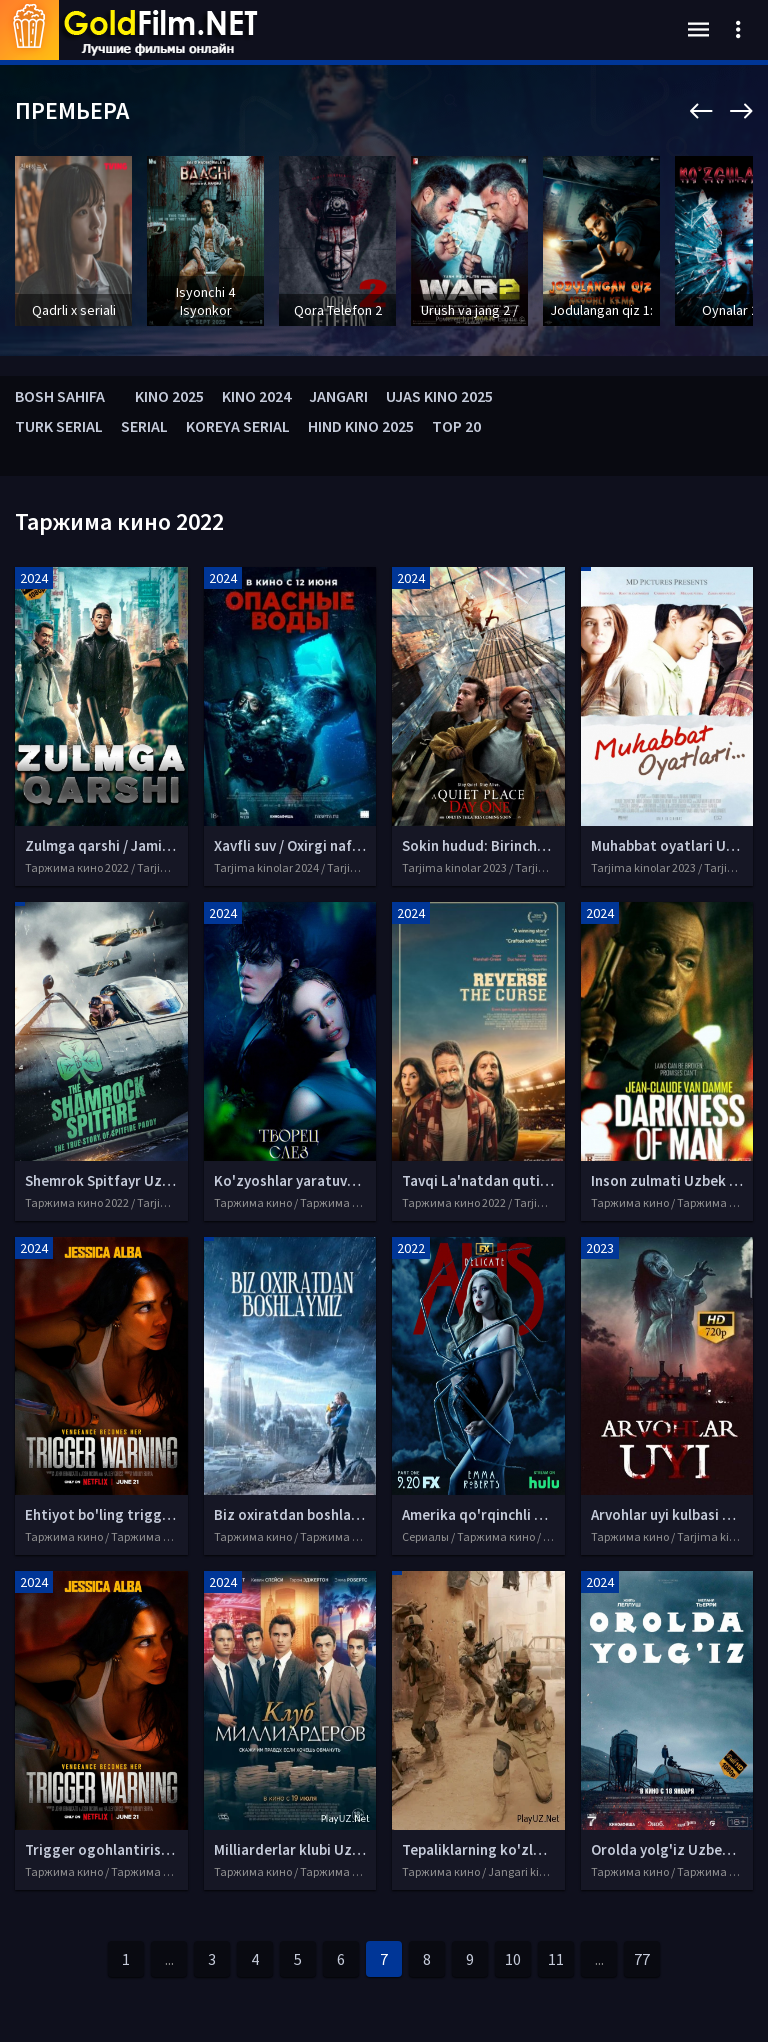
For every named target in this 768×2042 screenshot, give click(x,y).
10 (513, 1959)
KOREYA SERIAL (238, 426)
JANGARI (338, 396)
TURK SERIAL (59, 426)
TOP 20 (456, 426)
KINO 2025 (169, 396)
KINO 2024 (256, 396)
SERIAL (144, 426)
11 (556, 1959)
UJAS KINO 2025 (439, 396)
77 (642, 1959)
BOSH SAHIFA (60, 396)
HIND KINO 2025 (361, 426)
